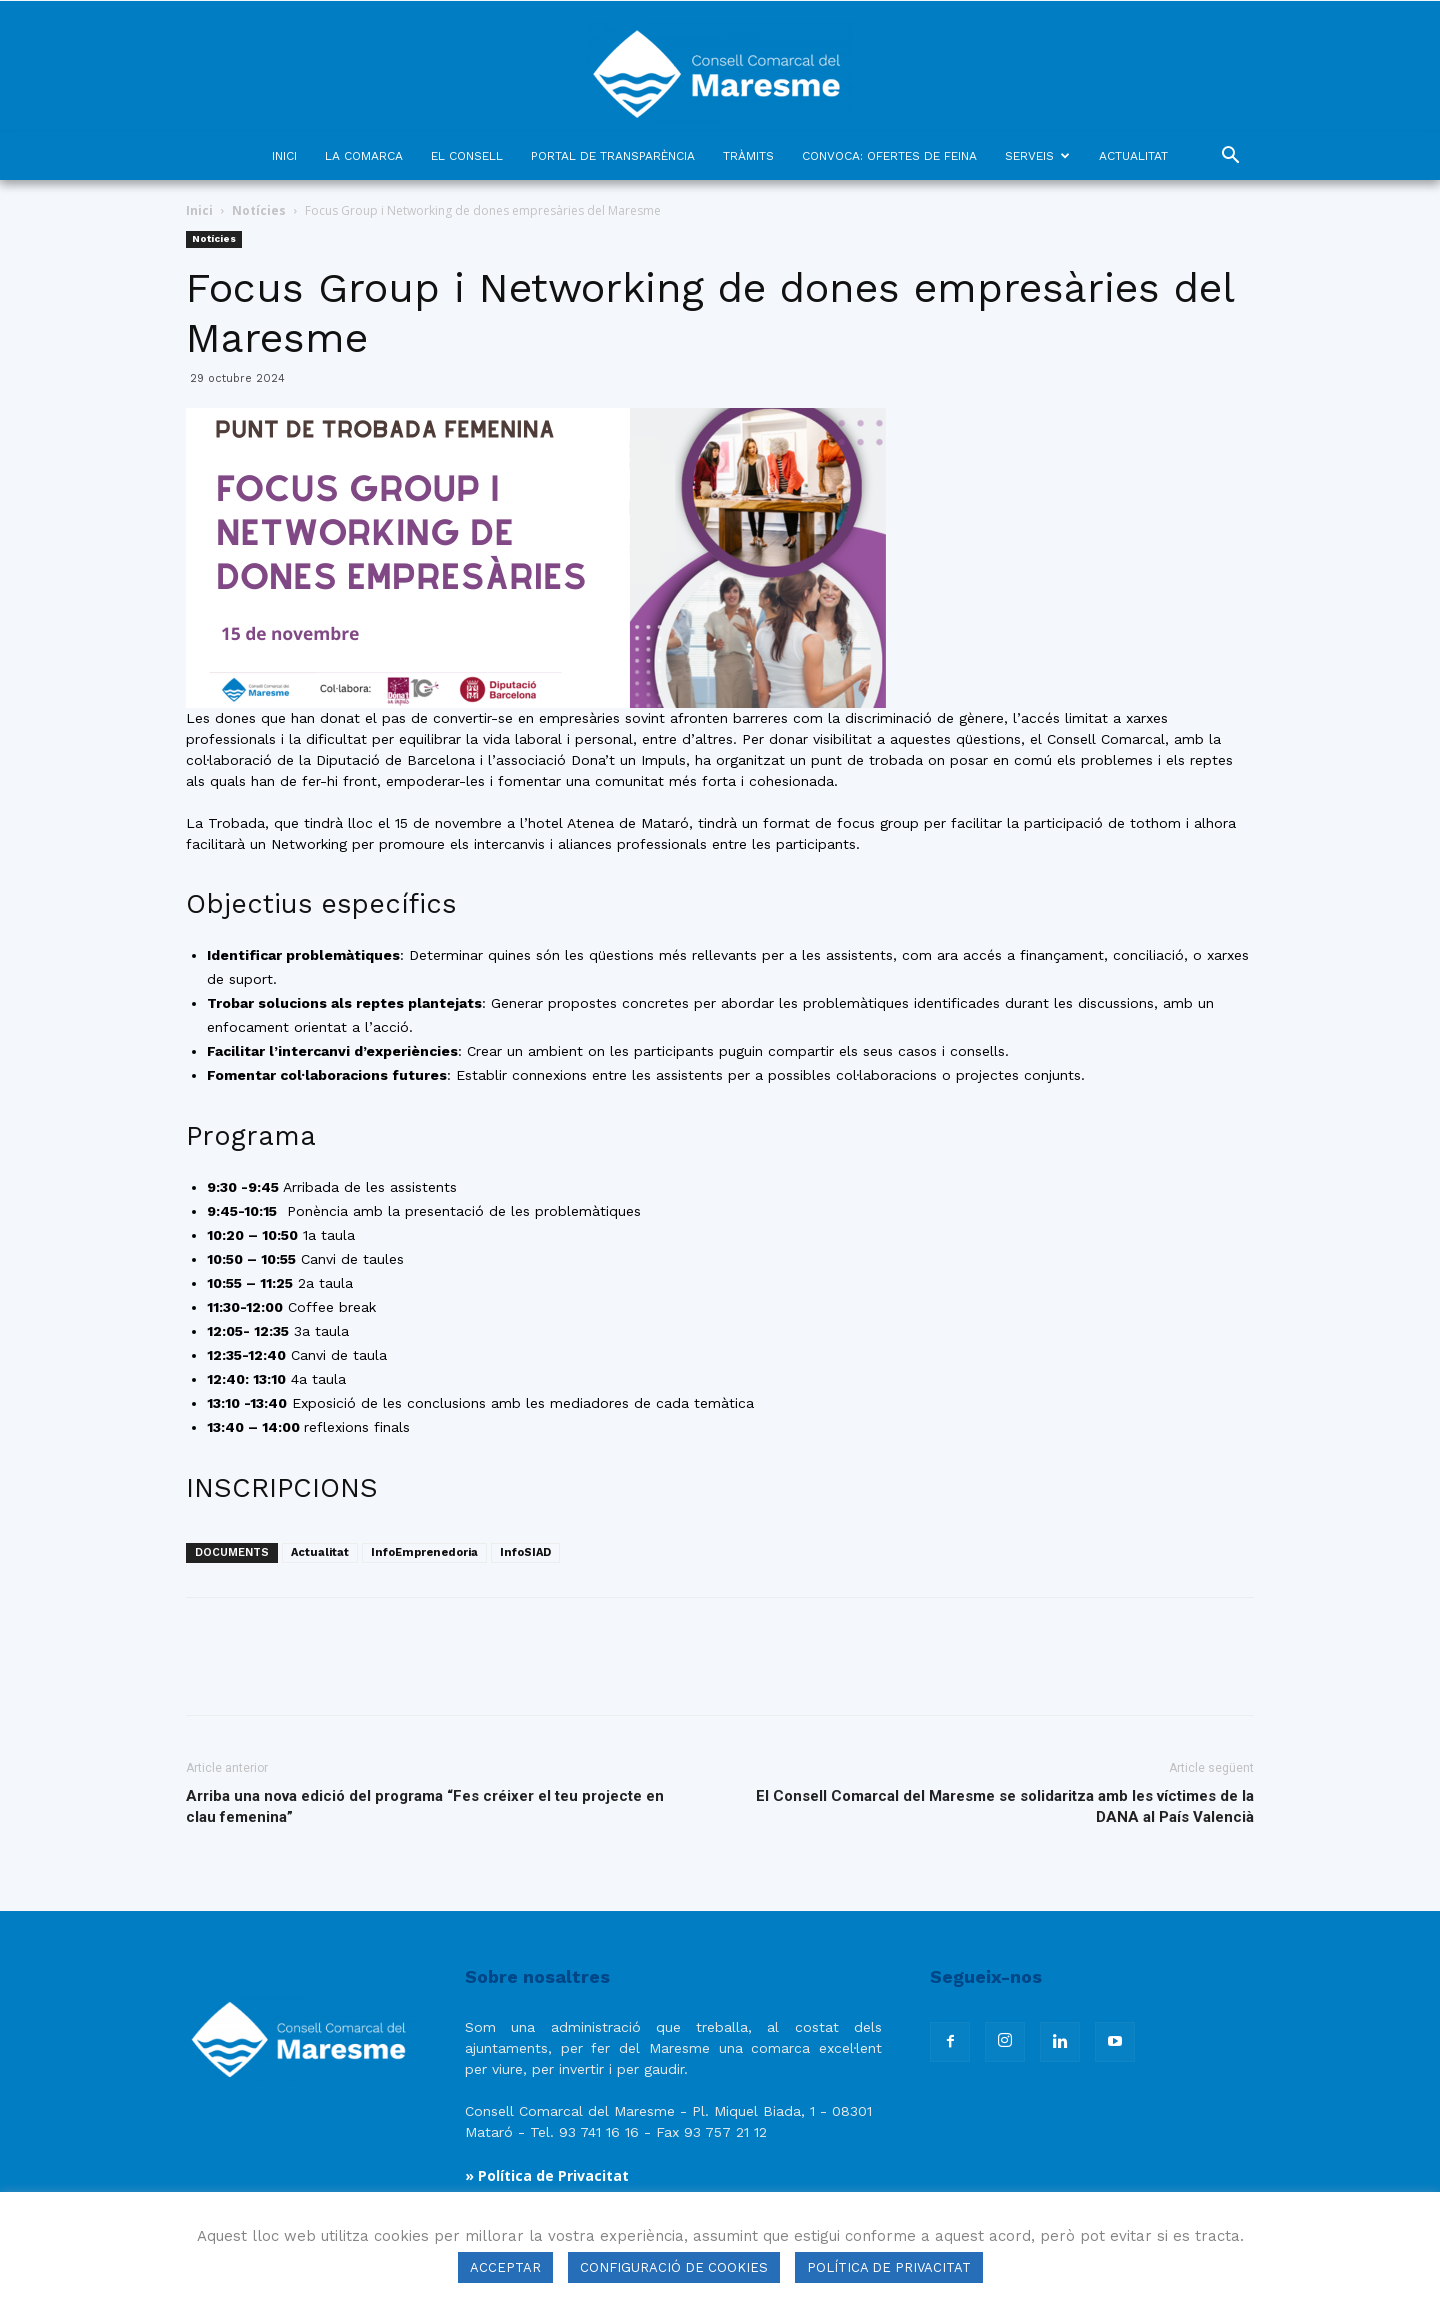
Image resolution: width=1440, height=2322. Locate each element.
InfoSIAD (525, 1552)
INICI (284, 156)
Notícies (259, 210)
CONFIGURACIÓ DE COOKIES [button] (674, 2267)
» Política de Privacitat (547, 2175)
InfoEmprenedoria (424, 1552)
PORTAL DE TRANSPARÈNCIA (613, 156)
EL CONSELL (467, 156)
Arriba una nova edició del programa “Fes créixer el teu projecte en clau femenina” (425, 1806)
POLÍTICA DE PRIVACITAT (889, 2267)
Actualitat (320, 1552)
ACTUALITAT (1133, 156)
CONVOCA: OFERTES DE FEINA (889, 156)
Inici (199, 210)
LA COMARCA (364, 156)
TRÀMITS (748, 156)
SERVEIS (1037, 156)
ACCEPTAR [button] (505, 2267)
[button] (1230, 157)
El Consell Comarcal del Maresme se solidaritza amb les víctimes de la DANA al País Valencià (1005, 1806)
